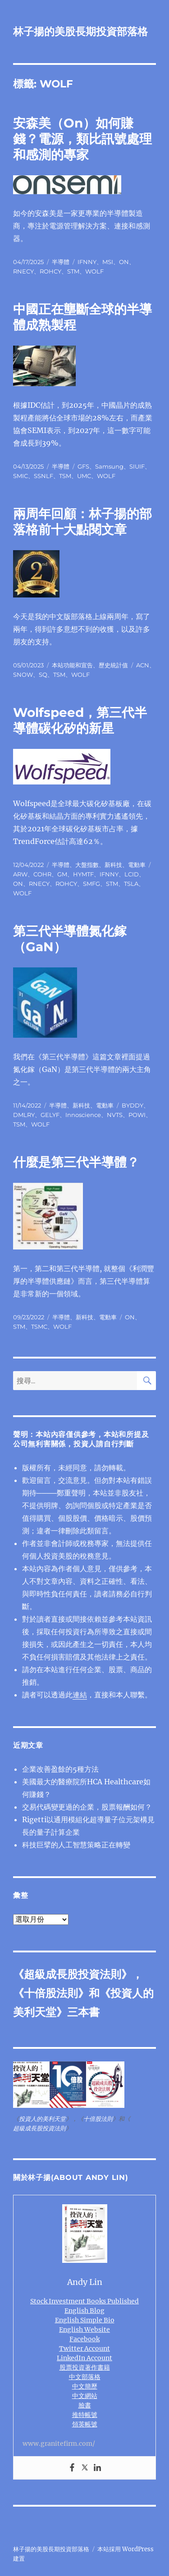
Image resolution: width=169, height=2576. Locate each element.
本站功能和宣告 (72, 665)
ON (124, 261)
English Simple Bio (84, 2320)
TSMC (39, 1326)
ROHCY (50, 271)
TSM (65, 475)
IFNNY (87, 261)
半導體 (60, 261)
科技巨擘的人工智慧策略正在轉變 (76, 1844)
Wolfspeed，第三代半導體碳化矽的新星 (80, 720)
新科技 (113, 864)
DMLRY (24, 1114)
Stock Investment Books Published (84, 2301)
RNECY (23, 271)
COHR (42, 874)
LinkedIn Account (84, 2358)
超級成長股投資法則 (72, 1974)
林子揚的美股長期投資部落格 (80, 31)
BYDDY (132, 1105)
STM (73, 271)
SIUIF (137, 466)
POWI (137, 1114)
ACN (142, 665)
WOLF (94, 271)
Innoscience (83, 1114)
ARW (20, 874)
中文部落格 (84, 2377)
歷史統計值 (113, 665)
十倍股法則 (51, 1993)
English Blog (84, 2311)
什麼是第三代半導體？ (76, 1162)
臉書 (84, 2405)
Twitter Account (84, 2348)
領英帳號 (84, 2424)
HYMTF (83, 874)
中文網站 (84, 2396)
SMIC (20, 475)
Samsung (109, 466)
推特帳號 (84, 2415)
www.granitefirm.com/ (59, 2443)
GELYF (50, 1114)
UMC (84, 475)
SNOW (23, 674)
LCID (131, 874)
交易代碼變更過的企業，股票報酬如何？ (87, 1806)
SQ (43, 674)
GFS (83, 466)
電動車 (137, 864)
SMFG (91, 883)
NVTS (115, 1114)
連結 (80, 1694)
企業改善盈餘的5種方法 (60, 1769)
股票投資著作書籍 (84, 2367)
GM (62, 874)
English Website (84, 2329)
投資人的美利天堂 (42, 2119)
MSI (107, 261)
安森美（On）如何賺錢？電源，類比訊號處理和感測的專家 (82, 138)
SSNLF (43, 475)
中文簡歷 (84, 2386)
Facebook (84, 2339)
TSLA (131, 883)
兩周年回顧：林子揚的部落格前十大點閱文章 (82, 521)
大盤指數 (87, 864)
